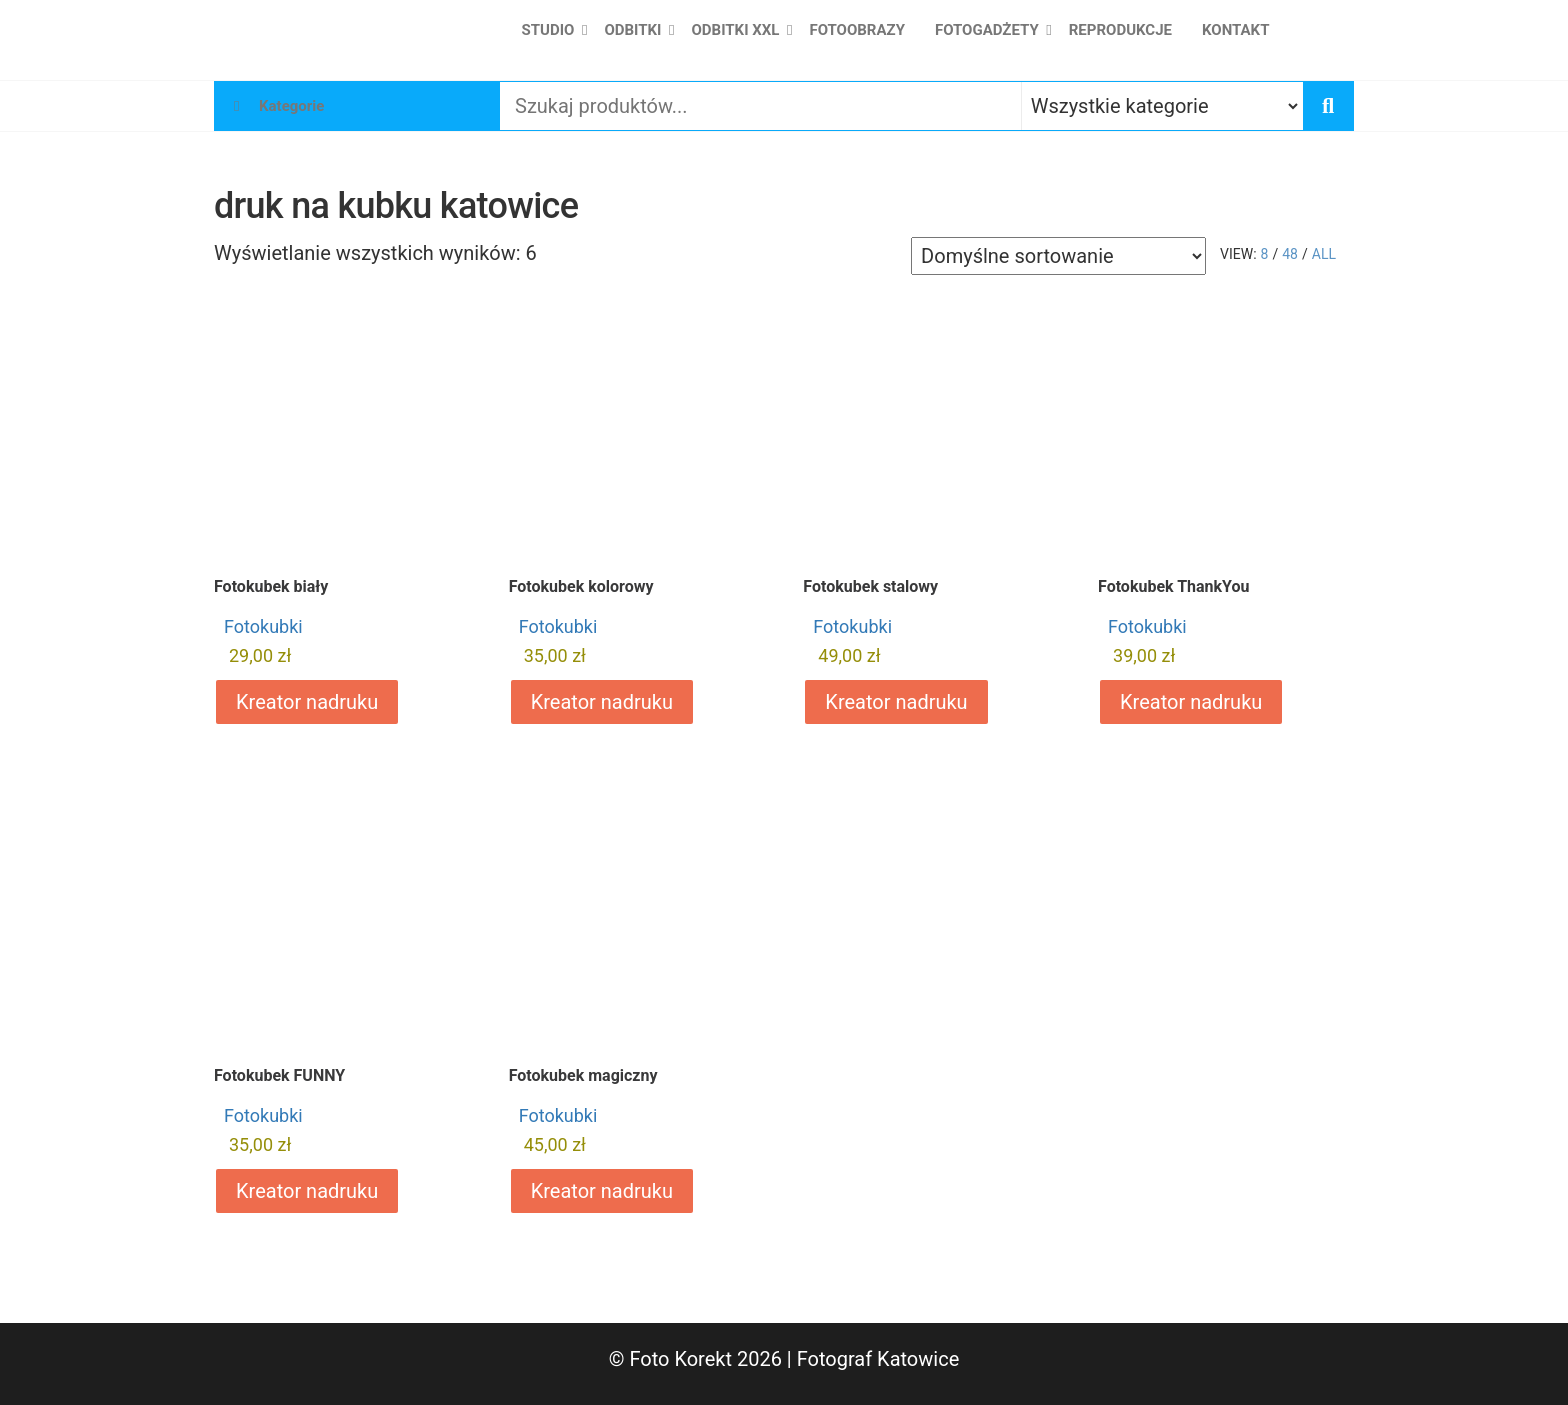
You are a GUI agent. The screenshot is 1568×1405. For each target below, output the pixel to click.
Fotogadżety (987, 30)
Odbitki (632, 30)
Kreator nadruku (307, 702)
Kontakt (1235, 30)
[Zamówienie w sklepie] (1058, 256)
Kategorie (291, 106)
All (1324, 254)
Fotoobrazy (857, 30)
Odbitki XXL (735, 30)
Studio (548, 30)
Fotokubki (263, 626)
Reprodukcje (1120, 30)
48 (1290, 254)
